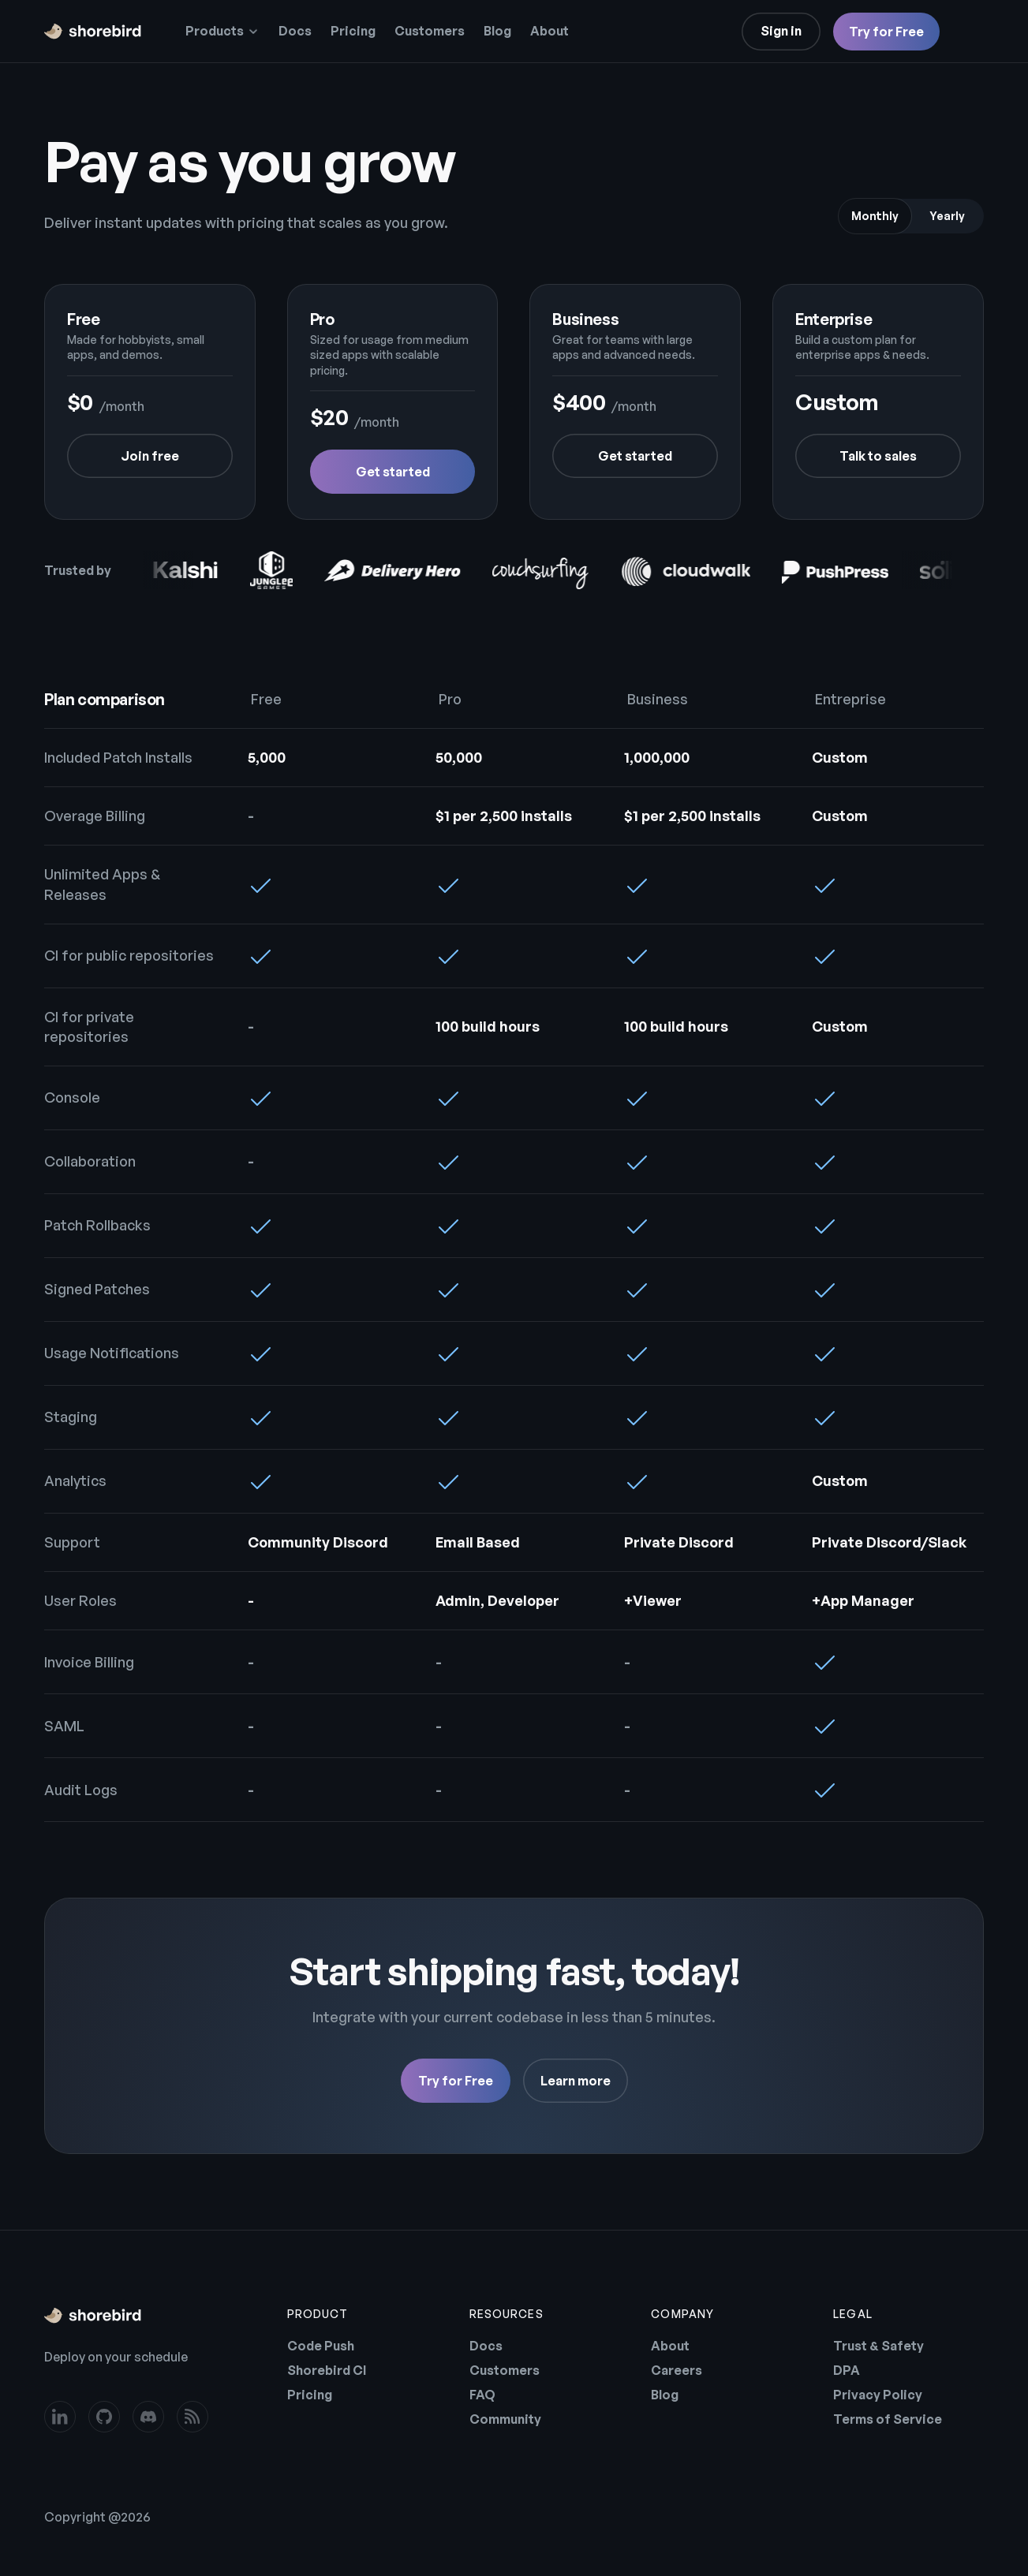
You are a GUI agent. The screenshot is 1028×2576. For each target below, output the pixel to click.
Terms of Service (887, 2419)
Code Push (320, 2346)
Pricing (353, 31)
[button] (222, 31)
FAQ (482, 2394)
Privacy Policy (877, 2394)
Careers (676, 2370)
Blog (497, 31)
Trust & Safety (878, 2346)
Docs (295, 31)
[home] (92, 31)
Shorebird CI (326, 2370)
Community (505, 2419)
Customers (429, 31)
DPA (846, 2370)
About (549, 31)
